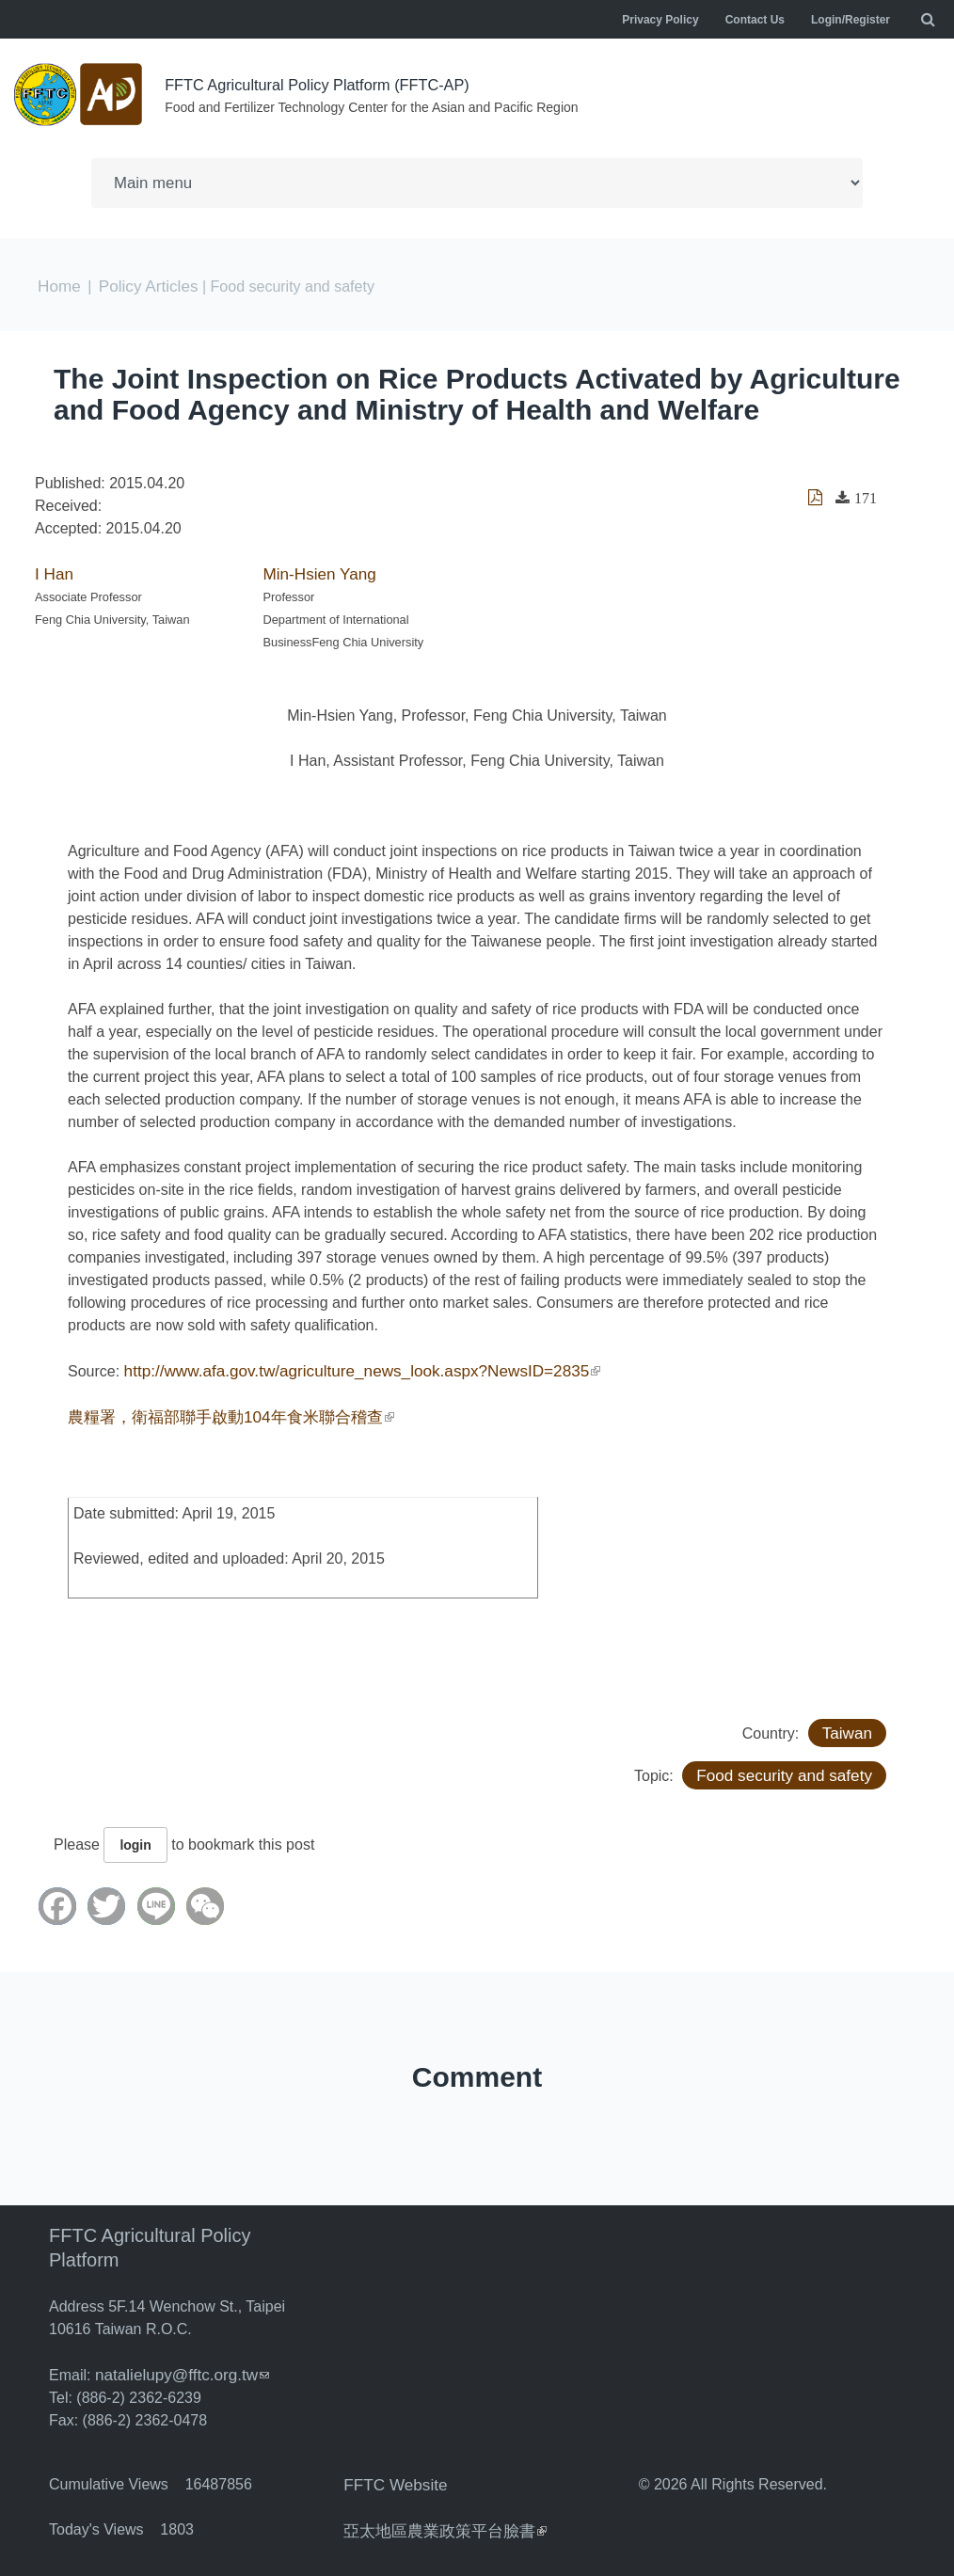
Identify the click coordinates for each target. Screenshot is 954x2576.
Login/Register (850, 19)
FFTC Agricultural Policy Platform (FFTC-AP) (333, 84)
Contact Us (755, 19)
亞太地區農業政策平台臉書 (439, 2523)
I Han (53, 571)
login (135, 1839)
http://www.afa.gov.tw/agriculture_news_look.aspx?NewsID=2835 (347, 1367)
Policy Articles (142, 284)
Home (58, 284)
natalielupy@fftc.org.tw (177, 2369)
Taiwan (848, 1727)
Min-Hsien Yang (316, 571)
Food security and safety (790, 1769)
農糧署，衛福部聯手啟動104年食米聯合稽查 (221, 1412)
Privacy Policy (660, 19)
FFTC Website (391, 2478)
